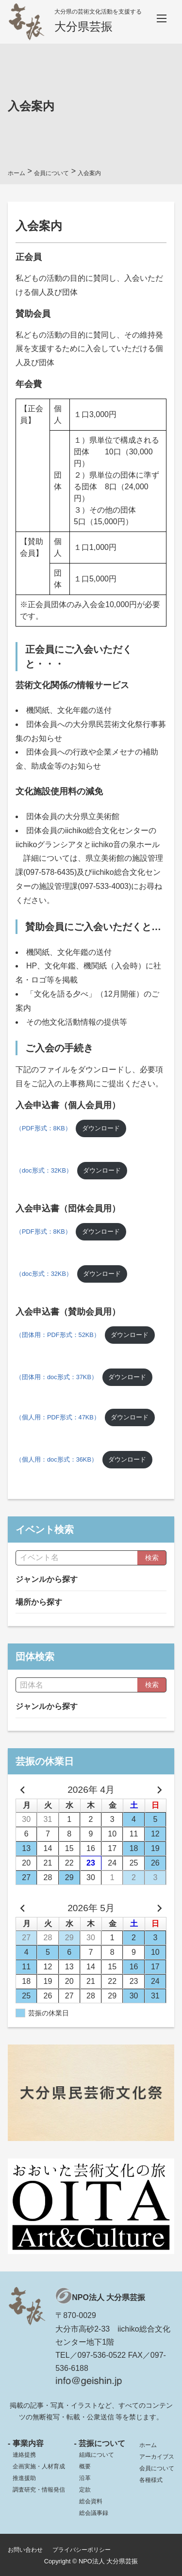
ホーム (148, 2445)
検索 (152, 1558)
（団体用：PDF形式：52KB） (58, 1334)
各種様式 (151, 2480)
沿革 (85, 2478)
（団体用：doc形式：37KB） (57, 1377)
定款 (85, 2489)
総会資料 (90, 2501)
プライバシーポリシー (81, 2549)
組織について (96, 2454)
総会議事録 (93, 2513)
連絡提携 (24, 2454)
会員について (156, 2468)
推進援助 (24, 2478)
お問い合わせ (25, 2549)
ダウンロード (101, 1128)
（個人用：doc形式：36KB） (57, 1459)
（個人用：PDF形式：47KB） (58, 1417)
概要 (85, 2466)
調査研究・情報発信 (39, 2489)
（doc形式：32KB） (44, 1170)
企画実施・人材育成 (39, 2466)
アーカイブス (156, 2456)
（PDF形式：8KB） (43, 1128)
